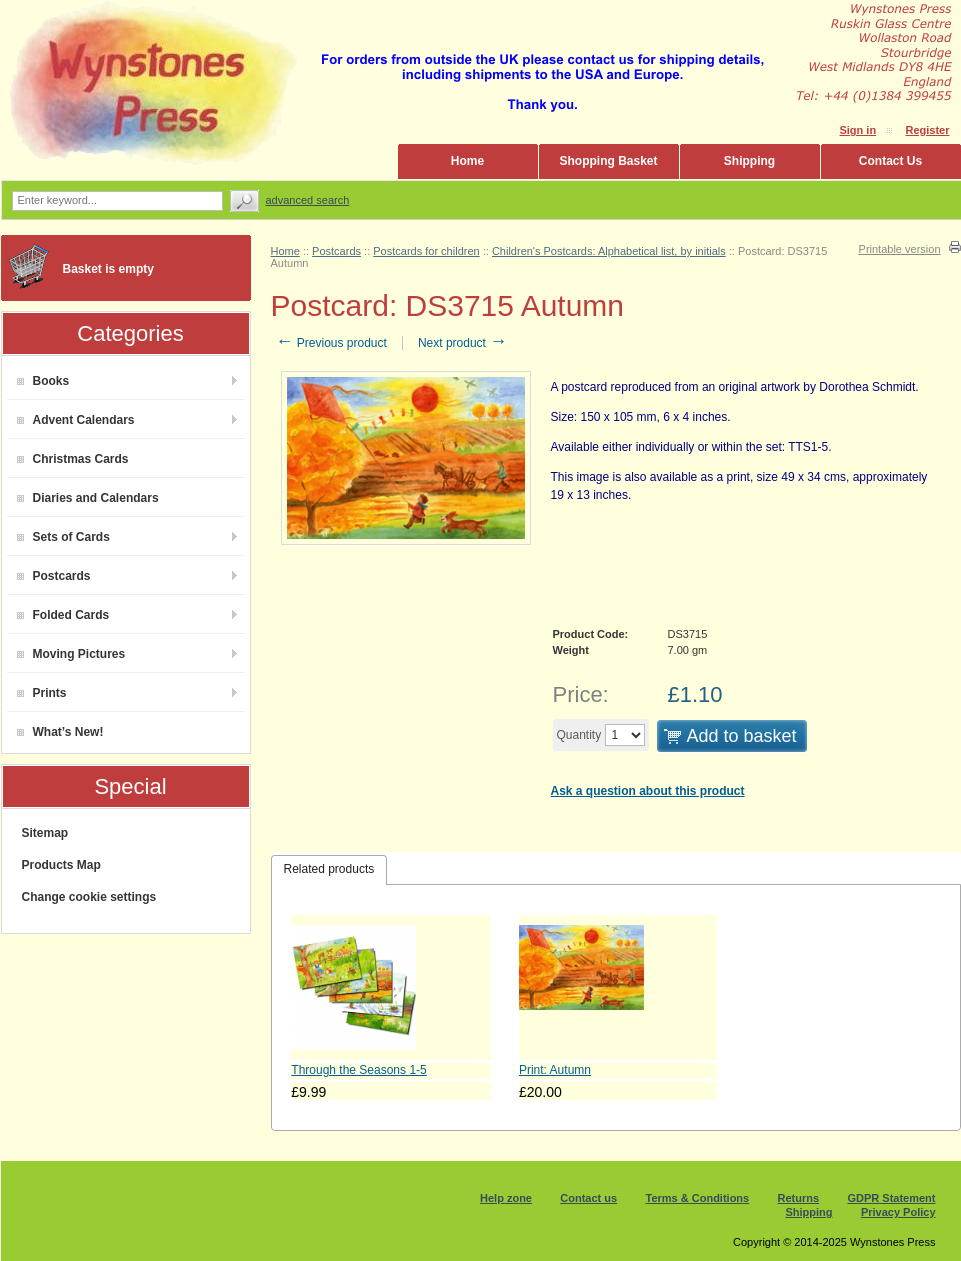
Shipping (749, 161)
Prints (42, 693)
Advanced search (308, 200)
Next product (462, 343)
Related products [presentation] (329, 869)
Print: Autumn (555, 1070)
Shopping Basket (608, 161)
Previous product (331, 343)
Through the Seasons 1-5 (358, 1070)
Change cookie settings (89, 897)
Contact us (588, 1198)
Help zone (506, 1198)
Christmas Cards (73, 459)
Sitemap (45, 833)
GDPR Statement (891, 1198)
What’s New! (60, 732)
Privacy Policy (898, 1212)
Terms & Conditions (698, 1198)
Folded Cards (63, 615)
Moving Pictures (71, 654)
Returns (799, 1198)
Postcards (54, 576)
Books (43, 381)
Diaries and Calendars (88, 498)
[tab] (329, 870)
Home (467, 161)
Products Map (61, 865)
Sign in (857, 130)
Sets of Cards (63, 537)
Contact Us (890, 161)
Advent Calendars (76, 420)
